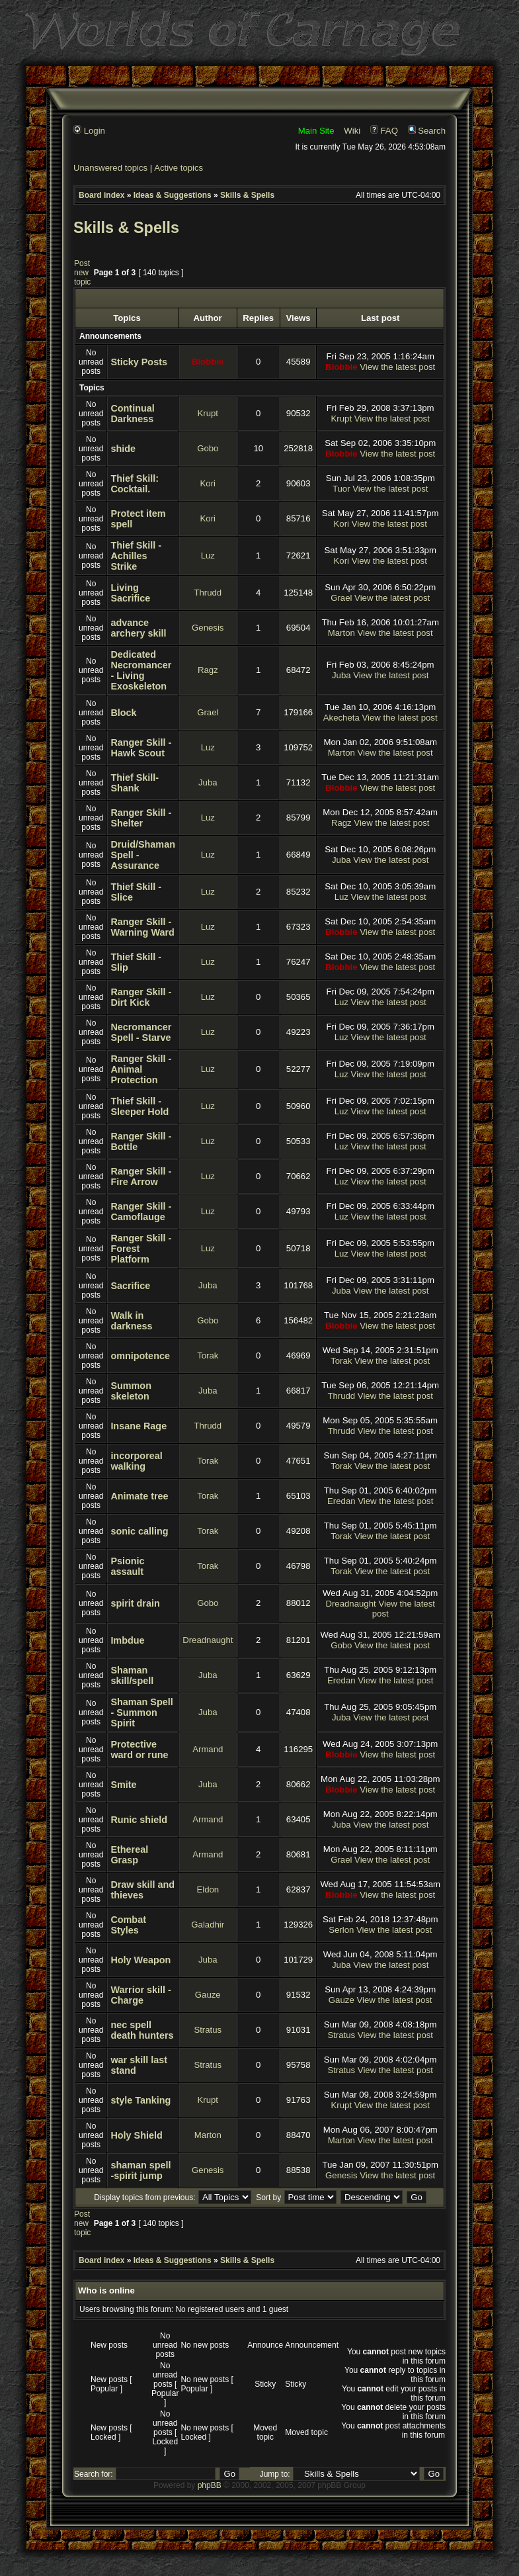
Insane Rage (138, 1426)
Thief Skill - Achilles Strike (135, 556)
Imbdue (127, 1640)
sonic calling (139, 1531)
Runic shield (138, 1819)
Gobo (207, 448)
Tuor (341, 489)
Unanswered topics (110, 168)
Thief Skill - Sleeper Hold (139, 1106)
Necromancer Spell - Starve (140, 1032)
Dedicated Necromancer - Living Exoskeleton (140, 670)
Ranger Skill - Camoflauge (140, 1211)
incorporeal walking (136, 1461)
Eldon (207, 1889)
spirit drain (134, 1603)
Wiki (352, 131)
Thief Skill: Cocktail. (134, 483)
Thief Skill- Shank (134, 782)
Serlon (341, 1930)
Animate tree (139, 1496)
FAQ (384, 131)
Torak (207, 1355)
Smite (123, 1784)
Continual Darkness (132, 413)
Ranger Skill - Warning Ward (142, 927)
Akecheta (341, 718)
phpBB (209, 2485)
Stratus (207, 2030)
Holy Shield (136, 2135)
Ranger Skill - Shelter (140, 817)
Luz (208, 555)
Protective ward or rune (139, 1749)
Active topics (178, 168)
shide (123, 448)
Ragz (208, 670)
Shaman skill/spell (131, 1675)
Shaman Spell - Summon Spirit (141, 1712)
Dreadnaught (350, 1604)
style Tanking (140, 2100)
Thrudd (207, 593)
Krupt (208, 413)
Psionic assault (127, 1566)
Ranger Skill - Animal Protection (140, 1069)
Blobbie (207, 362)
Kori (208, 483)
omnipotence (140, 1356)
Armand (207, 1749)
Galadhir (207, 1925)
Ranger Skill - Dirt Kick (140, 997)
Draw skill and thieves (142, 1889)
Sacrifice (130, 1285)
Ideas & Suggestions (173, 195)
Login (89, 131)
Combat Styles (128, 1924)
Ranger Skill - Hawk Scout (140, 747)
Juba (341, 675)
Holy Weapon (140, 1960)
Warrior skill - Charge (140, 1995)
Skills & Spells (247, 195)
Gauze (208, 1995)
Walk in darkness (131, 1320)
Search (427, 131)
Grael (341, 598)
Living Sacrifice (130, 592)
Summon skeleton (130, 1390)
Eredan (341, 1501)
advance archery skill (138, 628)
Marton (341, 633)
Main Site (316, 131)
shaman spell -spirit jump (140, 2170)
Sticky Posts (138, 362)
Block (123, 712)
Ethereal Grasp (129, 1854)
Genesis (207, 628)
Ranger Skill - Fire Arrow (140, 1176)
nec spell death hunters (141, 2030)
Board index (101, 195)
